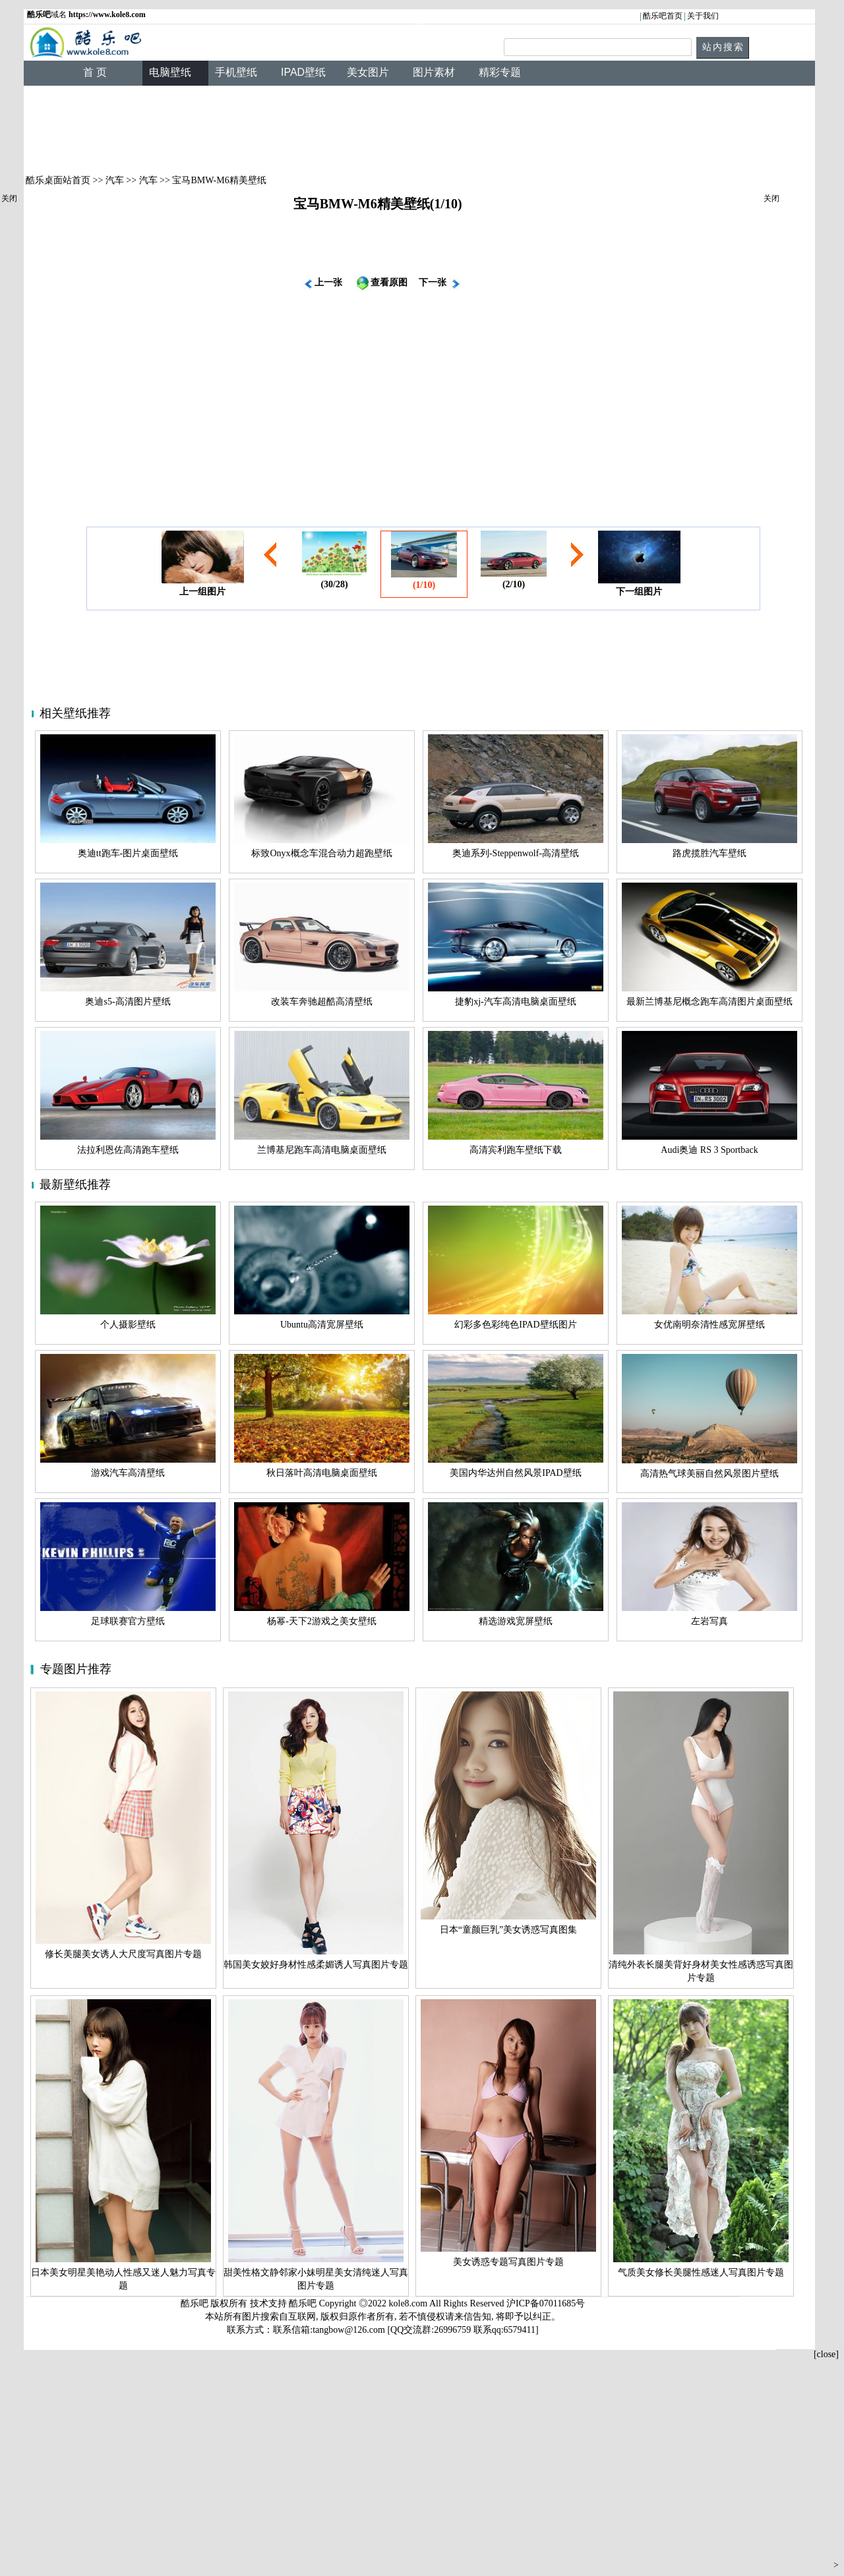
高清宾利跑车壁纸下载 (515, 1150)
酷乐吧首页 (662, 15)
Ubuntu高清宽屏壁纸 (321, 1325)
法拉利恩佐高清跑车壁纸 (128, 1150)
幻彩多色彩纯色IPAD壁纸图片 (515, 1325)
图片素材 (434, 72)
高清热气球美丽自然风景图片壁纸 (709, 1473)
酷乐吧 (304, 2303)
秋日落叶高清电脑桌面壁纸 (321, 1473)
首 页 (95, 72)
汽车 (115, 180)
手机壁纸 (236, 72)
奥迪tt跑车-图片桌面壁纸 (128, 853)
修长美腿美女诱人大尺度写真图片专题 (123, 1954)
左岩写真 (709, 1621)
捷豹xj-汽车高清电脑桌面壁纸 (515, 1002)
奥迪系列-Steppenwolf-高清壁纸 (515, 853)
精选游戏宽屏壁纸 (516, 1621)
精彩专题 (500, 72)
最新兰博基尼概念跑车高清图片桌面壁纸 (709, 1002)
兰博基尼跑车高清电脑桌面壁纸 (321, 1150)
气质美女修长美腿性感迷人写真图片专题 (701, 2272)
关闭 (9, 198)
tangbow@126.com (349, 2330)
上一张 (328, 282)
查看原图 (389, 282)
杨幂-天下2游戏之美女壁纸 (322, 1621)
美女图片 (368, 72)
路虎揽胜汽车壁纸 (709, 853)
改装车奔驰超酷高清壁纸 (322, 1002)
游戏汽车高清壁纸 (128, 1473)
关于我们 (703, 15)
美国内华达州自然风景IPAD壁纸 (515, 1473)
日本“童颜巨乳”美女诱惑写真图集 (508, 1930)
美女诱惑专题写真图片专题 (508, 2262)
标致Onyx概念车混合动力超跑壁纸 (321, 853)
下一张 (432, 282)
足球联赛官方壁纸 (128, 1621)
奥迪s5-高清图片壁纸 (127, 1002)
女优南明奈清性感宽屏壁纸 (709, 1325)
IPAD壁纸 (303, 72)
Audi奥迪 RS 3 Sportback (709, 1150)
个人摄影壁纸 (128, 1325)
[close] (826, 2354)
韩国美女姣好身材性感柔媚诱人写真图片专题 (316, 1965)
